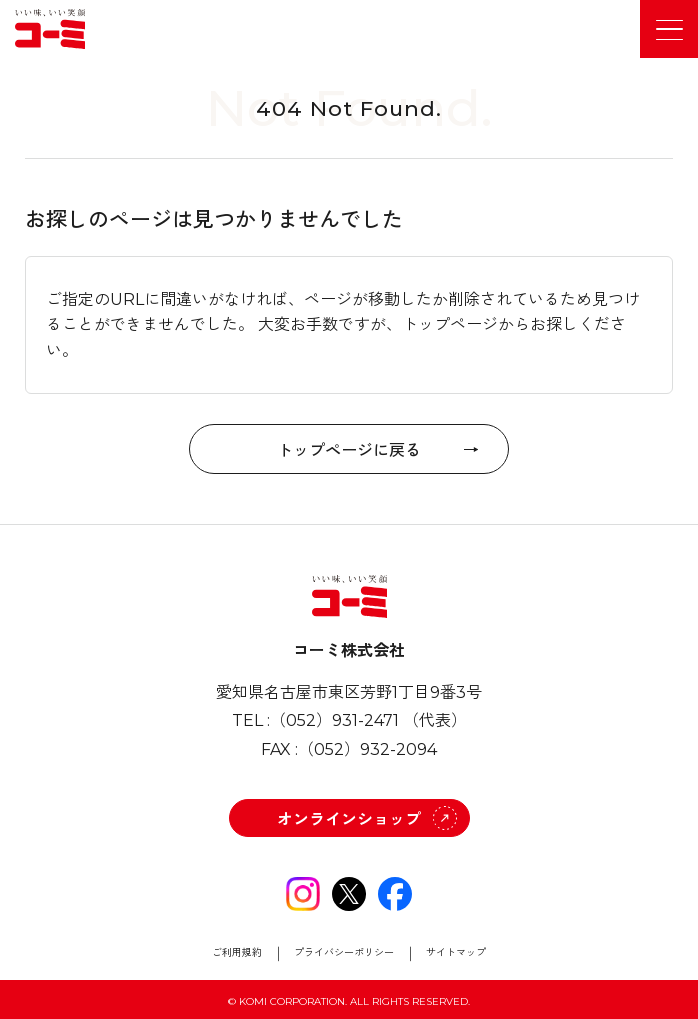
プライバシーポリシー (344, 953)
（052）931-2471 (334, 720)
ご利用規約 (237, 953)
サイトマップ (456, 953)
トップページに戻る (349, 449)
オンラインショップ (349, 819)
